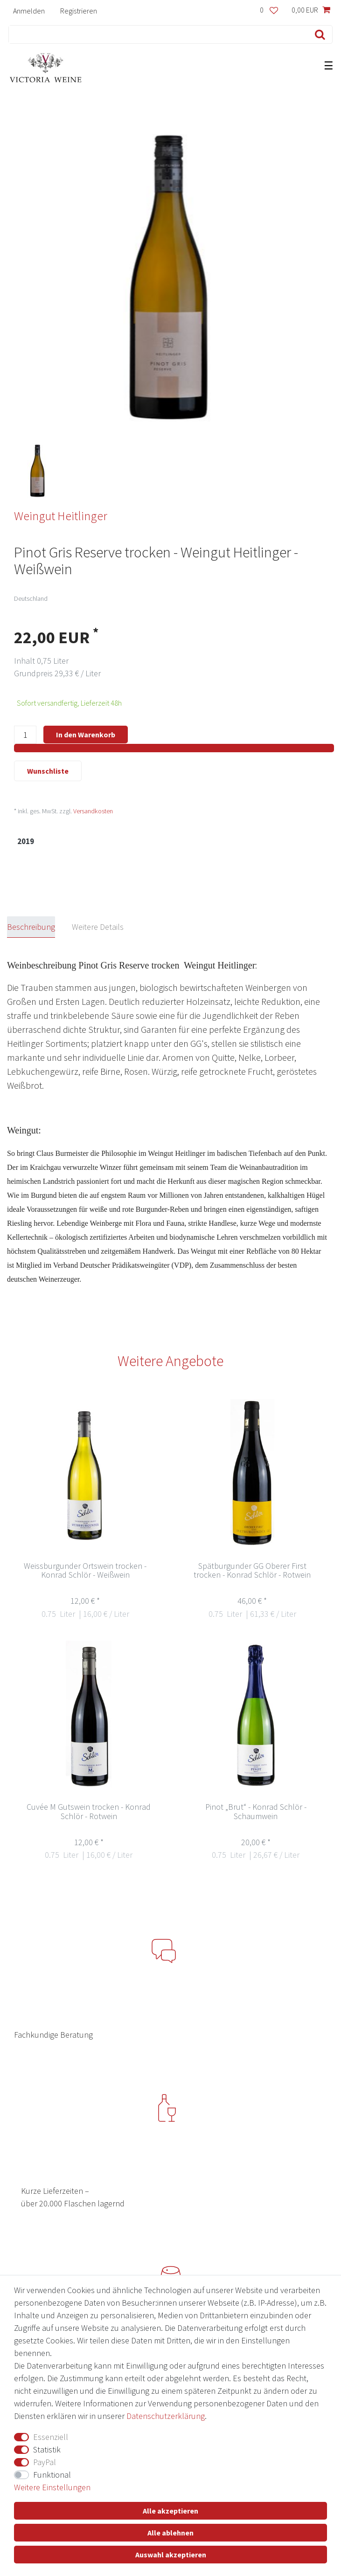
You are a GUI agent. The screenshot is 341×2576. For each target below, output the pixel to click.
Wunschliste (48, 771)
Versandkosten (93, 811)
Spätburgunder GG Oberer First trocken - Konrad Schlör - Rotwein (252, 1570)
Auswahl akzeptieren (170, 2554)
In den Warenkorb (85, 734)
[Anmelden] (29, 10)
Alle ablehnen (170, 2532)
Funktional (52, 2474)
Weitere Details (98, 926)
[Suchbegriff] (156, 34)
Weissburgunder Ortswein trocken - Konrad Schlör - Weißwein (85, 1570)
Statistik (47, 2449)
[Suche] (318, 34)
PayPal (44, 2462)
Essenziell (50, 2437)
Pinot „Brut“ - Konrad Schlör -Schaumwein (255, 1811)
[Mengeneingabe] (25, 735)
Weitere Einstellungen (52, 2487)
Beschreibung (31, 926)
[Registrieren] (78, 10)
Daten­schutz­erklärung (165, 2416)
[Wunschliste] (269, 10)
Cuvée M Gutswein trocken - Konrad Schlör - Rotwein (89, 1811)
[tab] (39, 927)
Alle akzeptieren (170, 2510)
